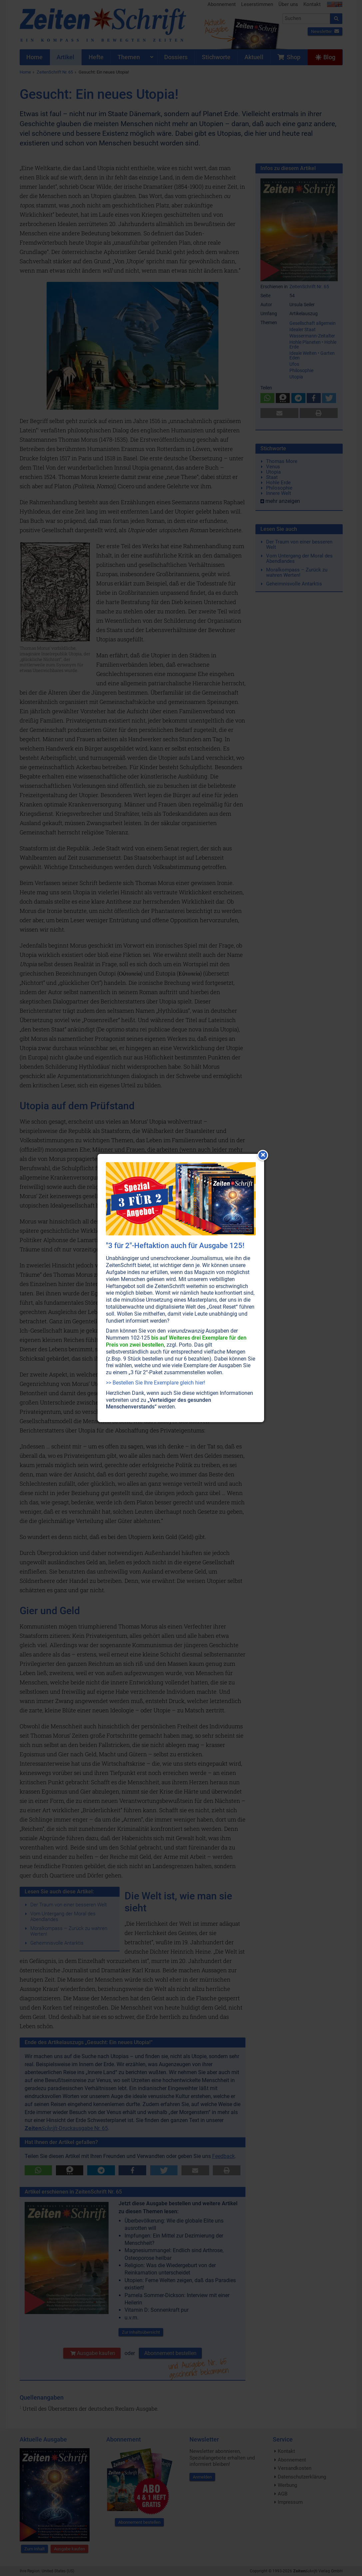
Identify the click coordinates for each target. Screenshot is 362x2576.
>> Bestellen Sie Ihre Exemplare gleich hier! (155, 1383)
